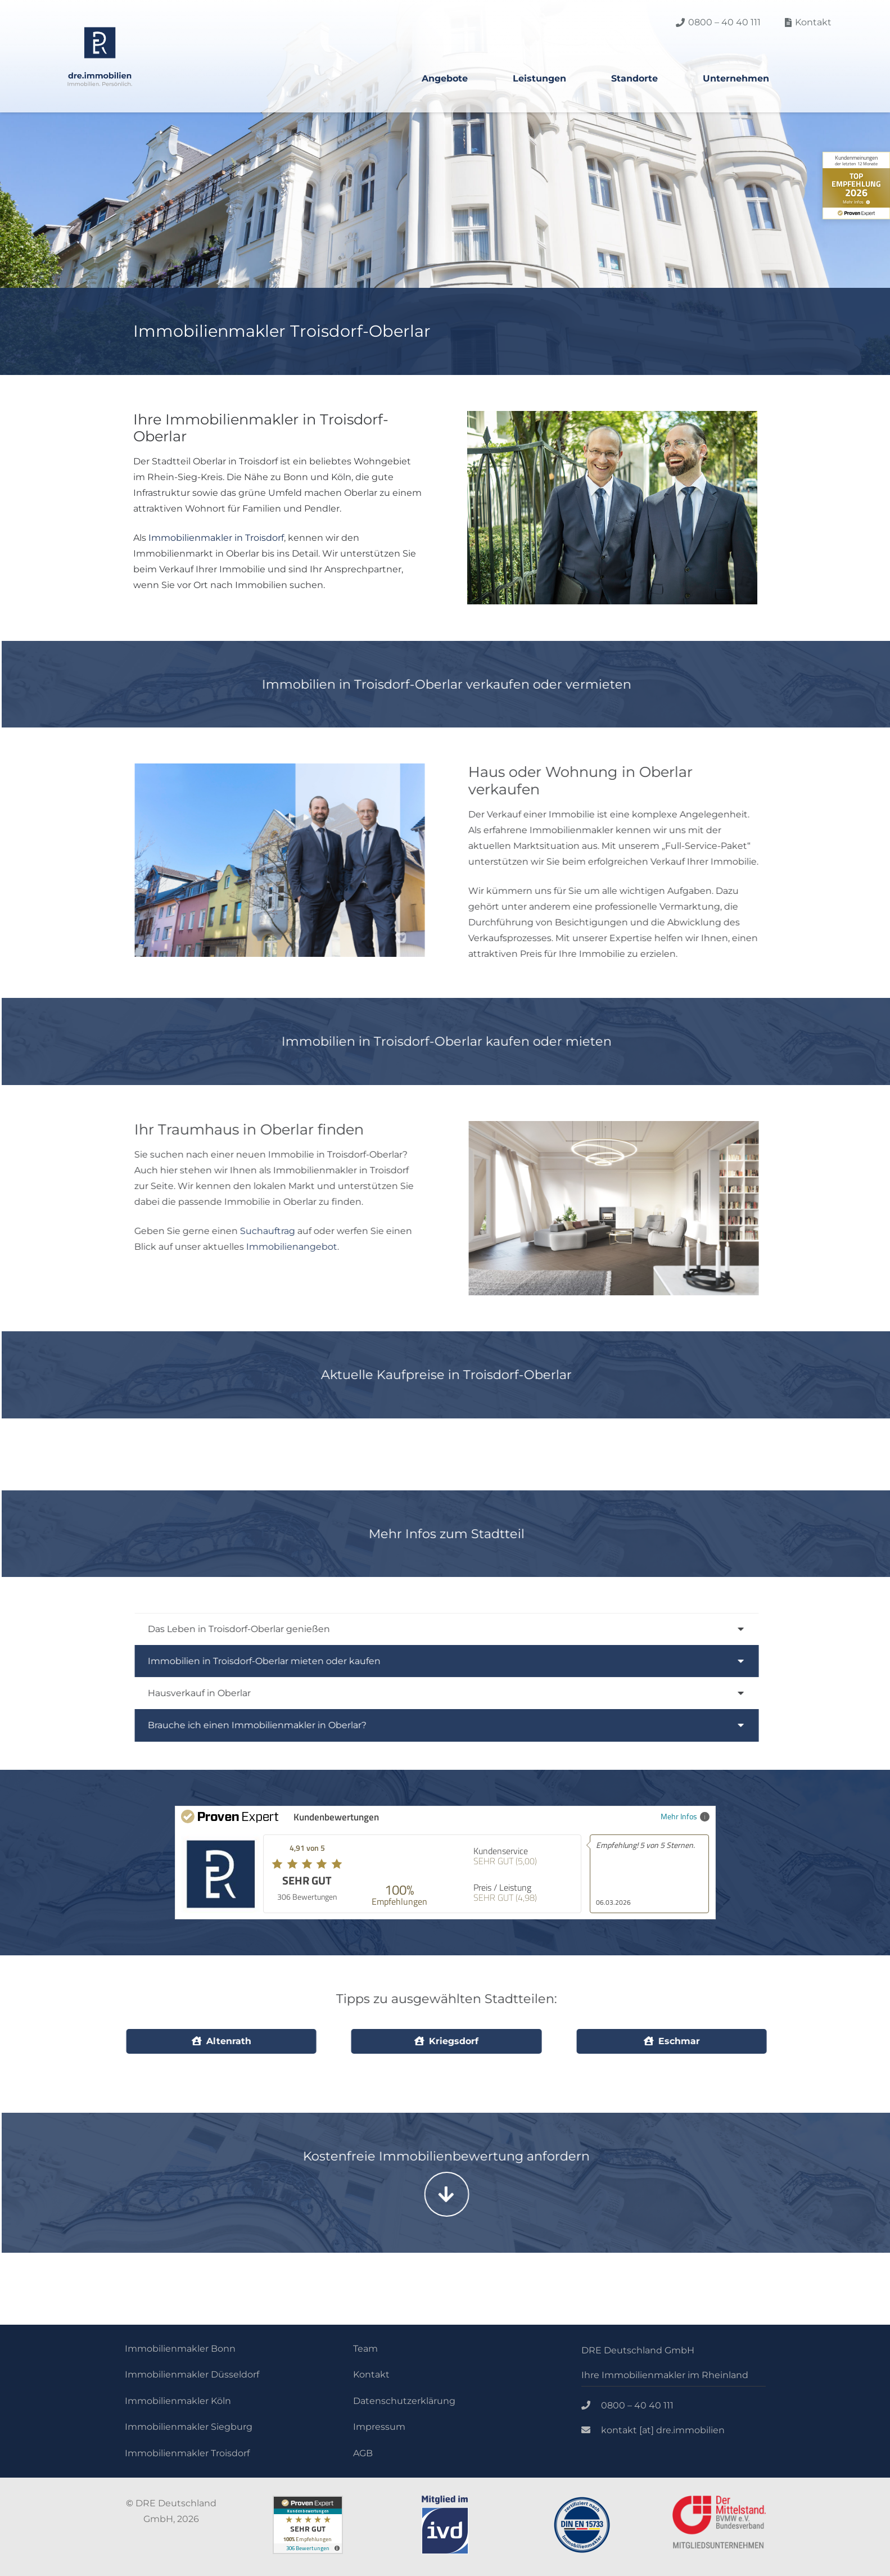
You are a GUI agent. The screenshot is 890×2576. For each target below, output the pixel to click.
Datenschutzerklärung (404, 2401)
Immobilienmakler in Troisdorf (215, 537)
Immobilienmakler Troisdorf (187, 2453)
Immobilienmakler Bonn (180, 2348)
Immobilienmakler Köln (178, 2401)
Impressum (379, 2426)
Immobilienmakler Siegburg (188, 2426)
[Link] (100, 56)
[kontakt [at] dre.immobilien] (591, 2430)
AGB (363, 2453)
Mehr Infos (685, 1816)
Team (365, 2348)
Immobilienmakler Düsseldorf (192, 2374)
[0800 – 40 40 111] (591, 2406)
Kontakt (371, 2374)
